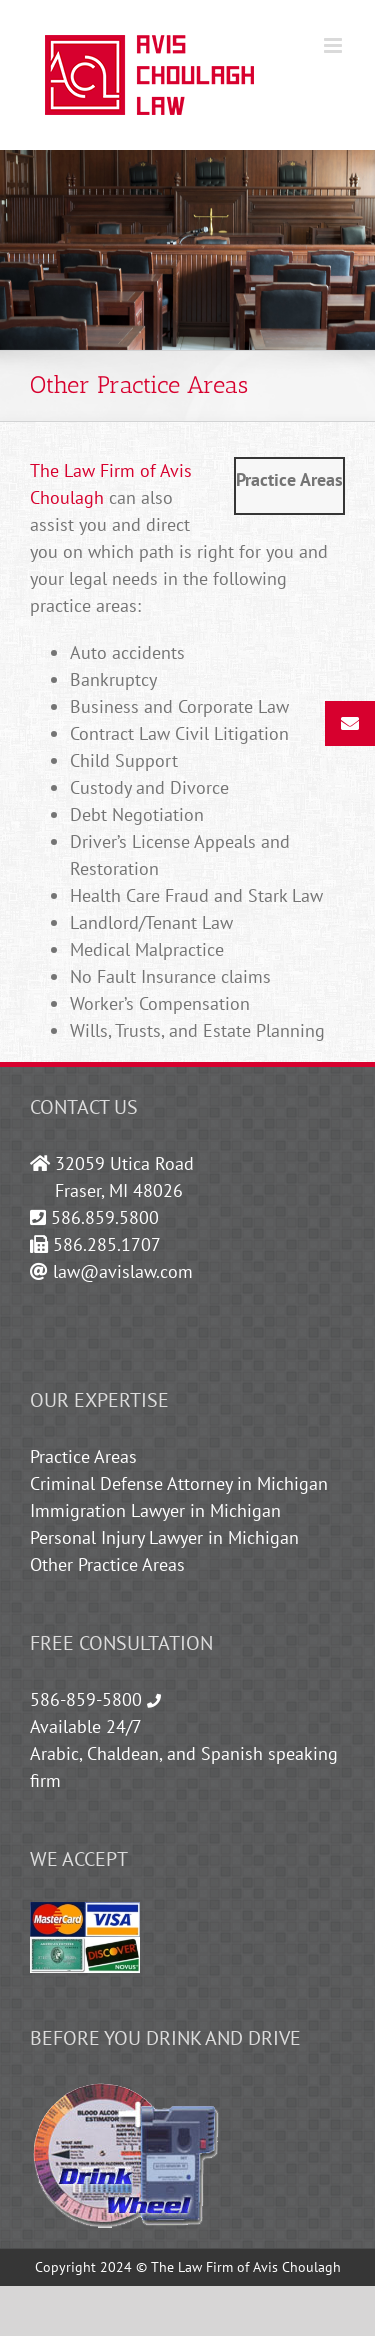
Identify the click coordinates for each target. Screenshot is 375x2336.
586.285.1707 (107, 1244)
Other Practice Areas (107, 1564)
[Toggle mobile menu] (334, 45)
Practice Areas (83, 1456)
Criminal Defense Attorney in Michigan (179, 1483)
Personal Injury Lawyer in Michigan (164, 1537)
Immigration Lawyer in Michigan (155, 1510)
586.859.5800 (105, 1217)
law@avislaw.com (123, 1271)
